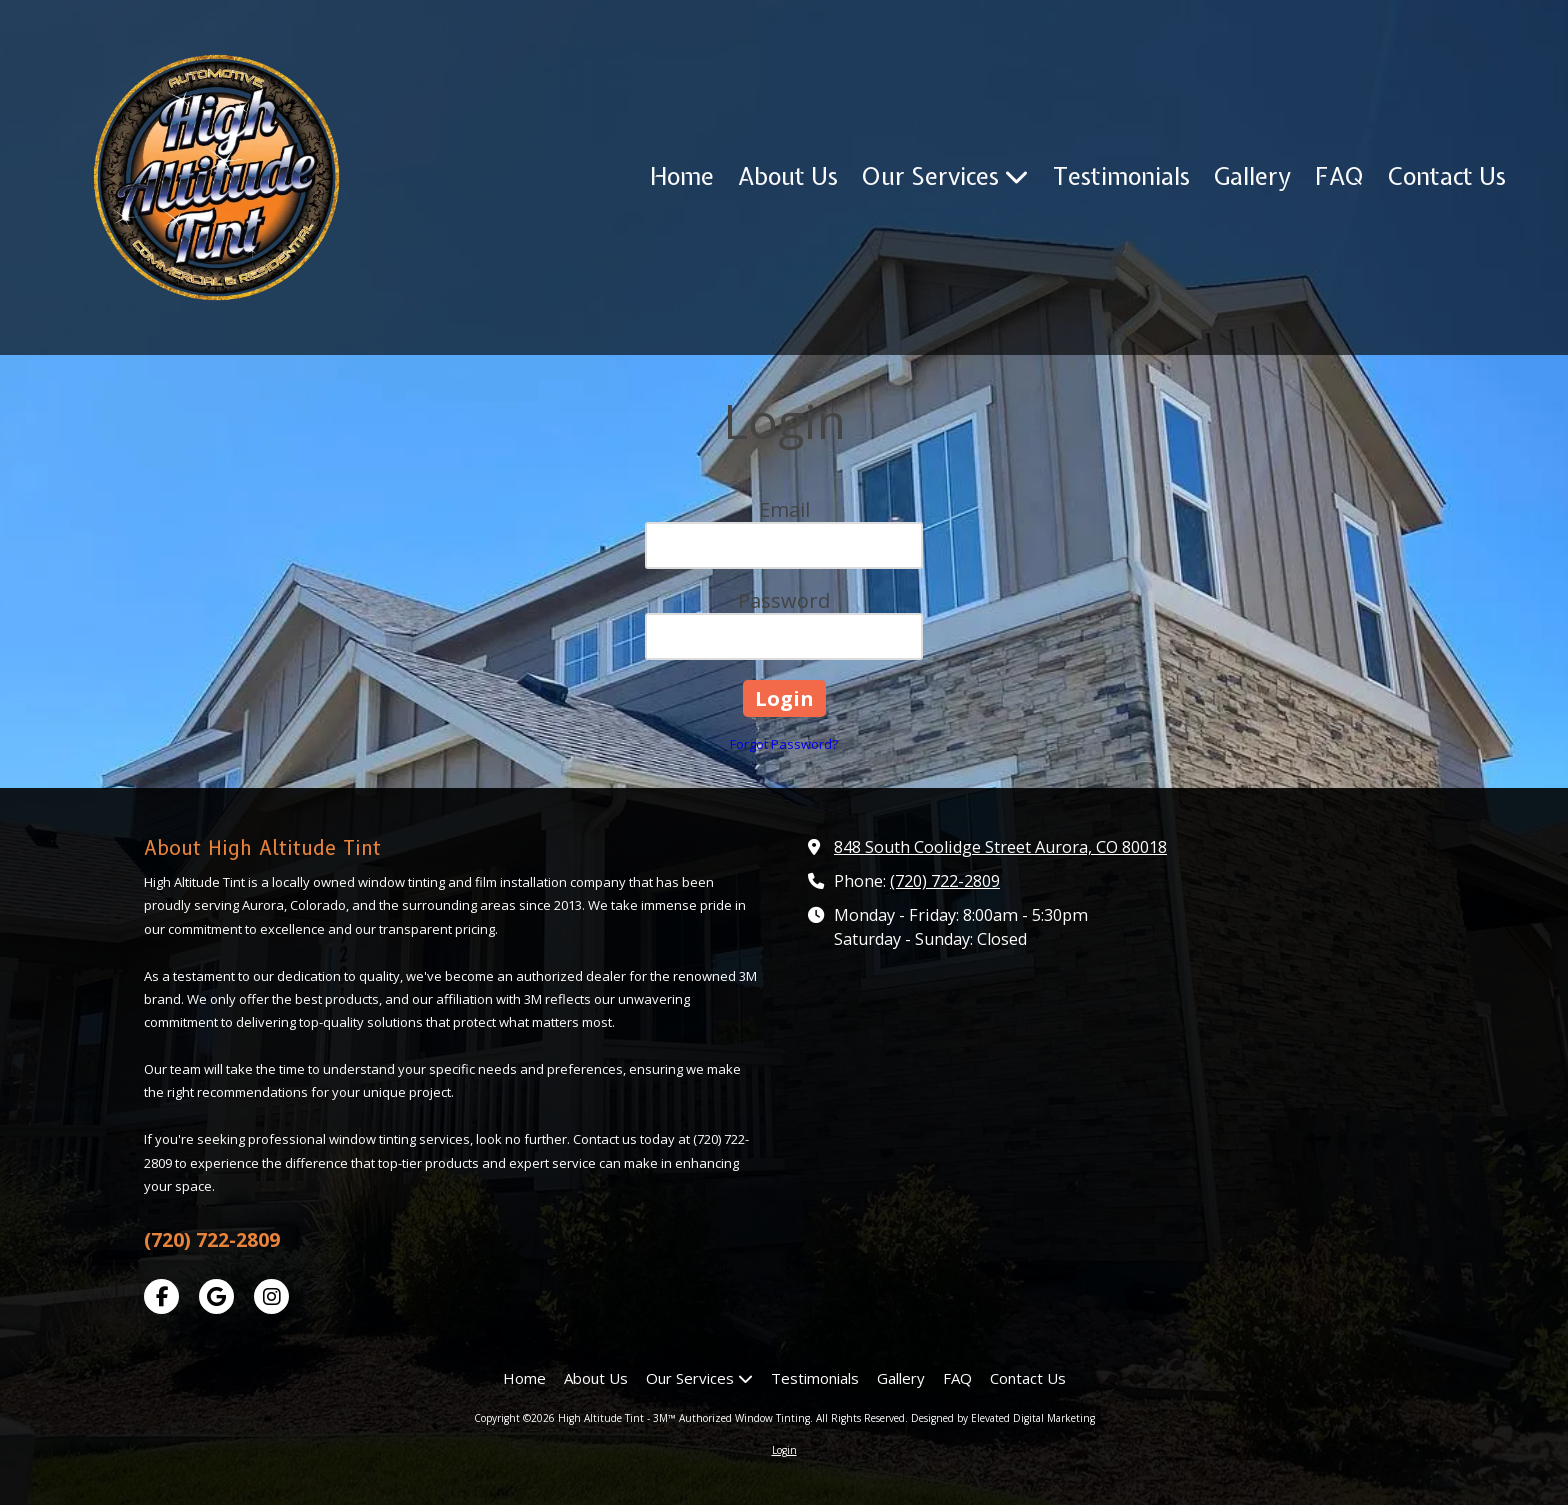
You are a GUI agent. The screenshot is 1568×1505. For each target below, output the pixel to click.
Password (784, 600)
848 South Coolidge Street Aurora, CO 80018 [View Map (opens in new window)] (1000, 847)
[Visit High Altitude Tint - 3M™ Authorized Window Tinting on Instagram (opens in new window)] (271, 1296)
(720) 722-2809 (945, 881)
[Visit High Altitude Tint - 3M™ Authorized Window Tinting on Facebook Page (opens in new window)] (161, 1296)
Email (784, 509)
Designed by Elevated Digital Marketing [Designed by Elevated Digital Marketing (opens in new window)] (1003, 1418)
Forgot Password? (784, 744)
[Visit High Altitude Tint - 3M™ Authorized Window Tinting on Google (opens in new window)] (216, 1296)
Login (784, 1450)
